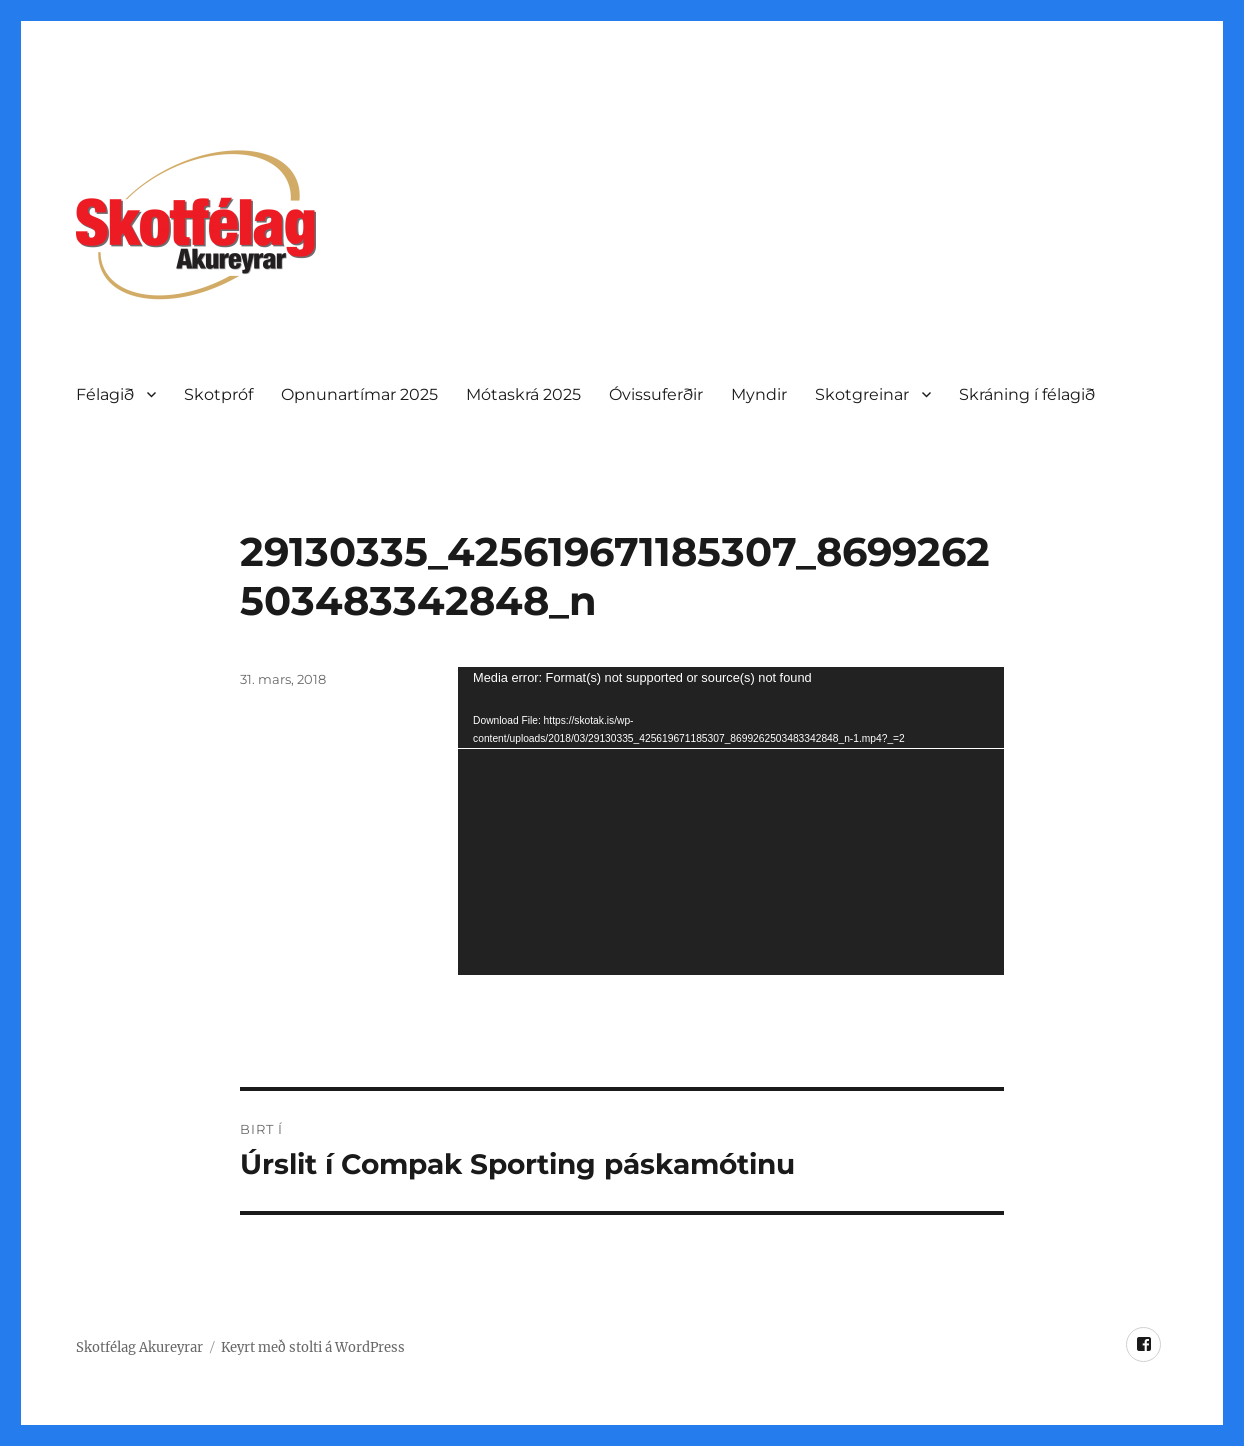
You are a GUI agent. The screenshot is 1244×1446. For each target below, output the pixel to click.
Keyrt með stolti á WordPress (313, 1347)
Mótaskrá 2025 (523, 394)
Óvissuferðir (656, 394)
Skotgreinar (862, 394)
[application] (731, 821)
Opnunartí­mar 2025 (359, 394)
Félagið (105, 394)
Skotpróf (218, 394)
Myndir (759, 394)
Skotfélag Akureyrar (139, 1347)
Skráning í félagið (1027, 394)
